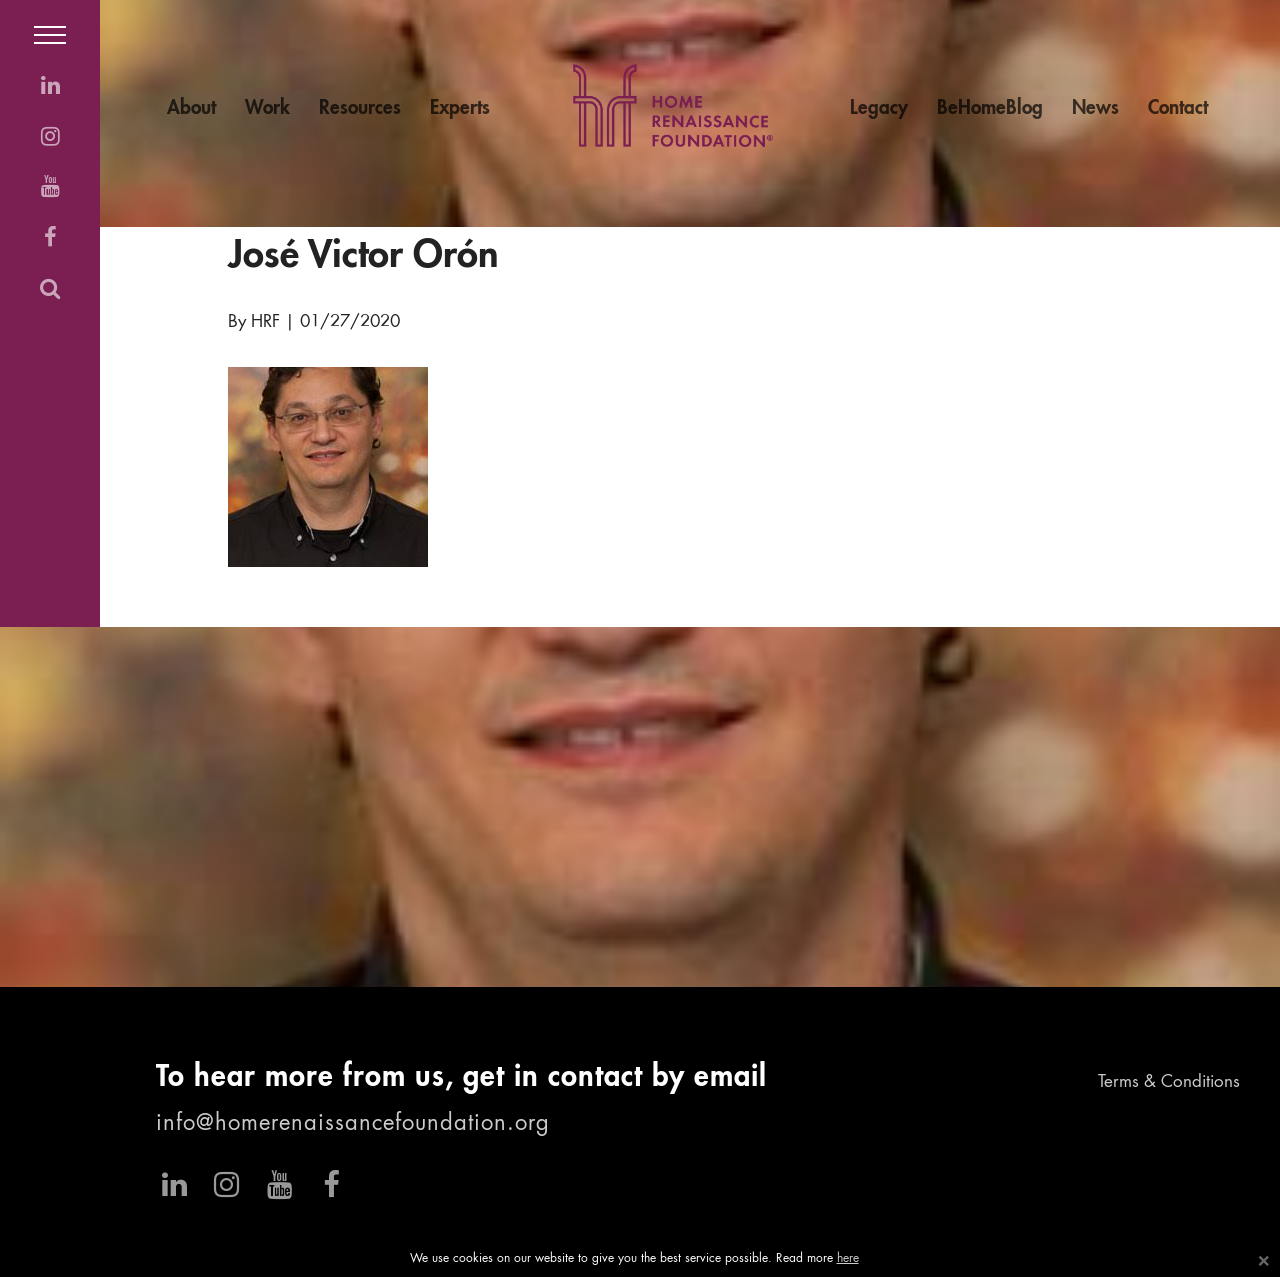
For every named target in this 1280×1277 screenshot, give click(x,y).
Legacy (879, 108)
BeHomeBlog (990, 108)
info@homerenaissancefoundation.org (353, 1124)
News (1095, 108)
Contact (1178, 108)
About (191, 108)
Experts (460, 108)
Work (267, 108)
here (848, 1259)
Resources (360, 108)
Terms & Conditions (1169, 1082)
